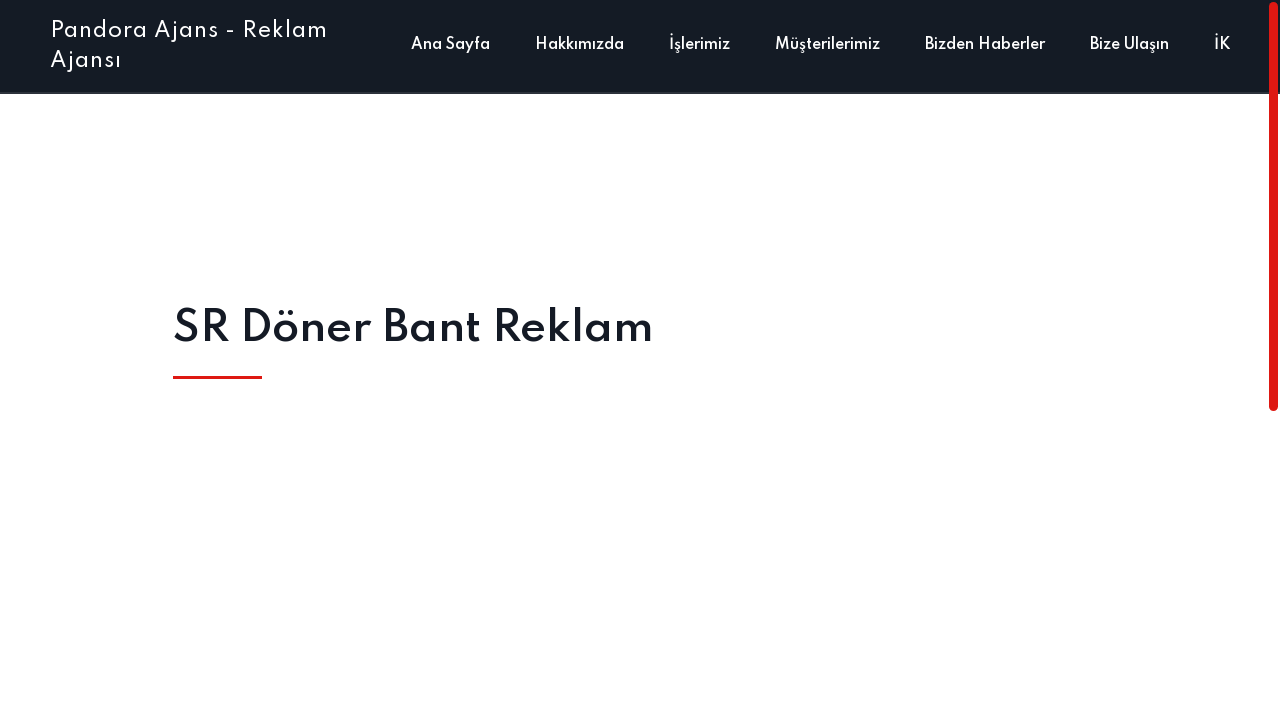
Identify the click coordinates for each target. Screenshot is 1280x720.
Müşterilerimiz (827, 45)
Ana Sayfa (450, 45)
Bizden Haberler (985, 45)
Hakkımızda (579, 45)
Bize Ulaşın (1129, 45)
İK (1222, 45)
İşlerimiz (699, 45)
